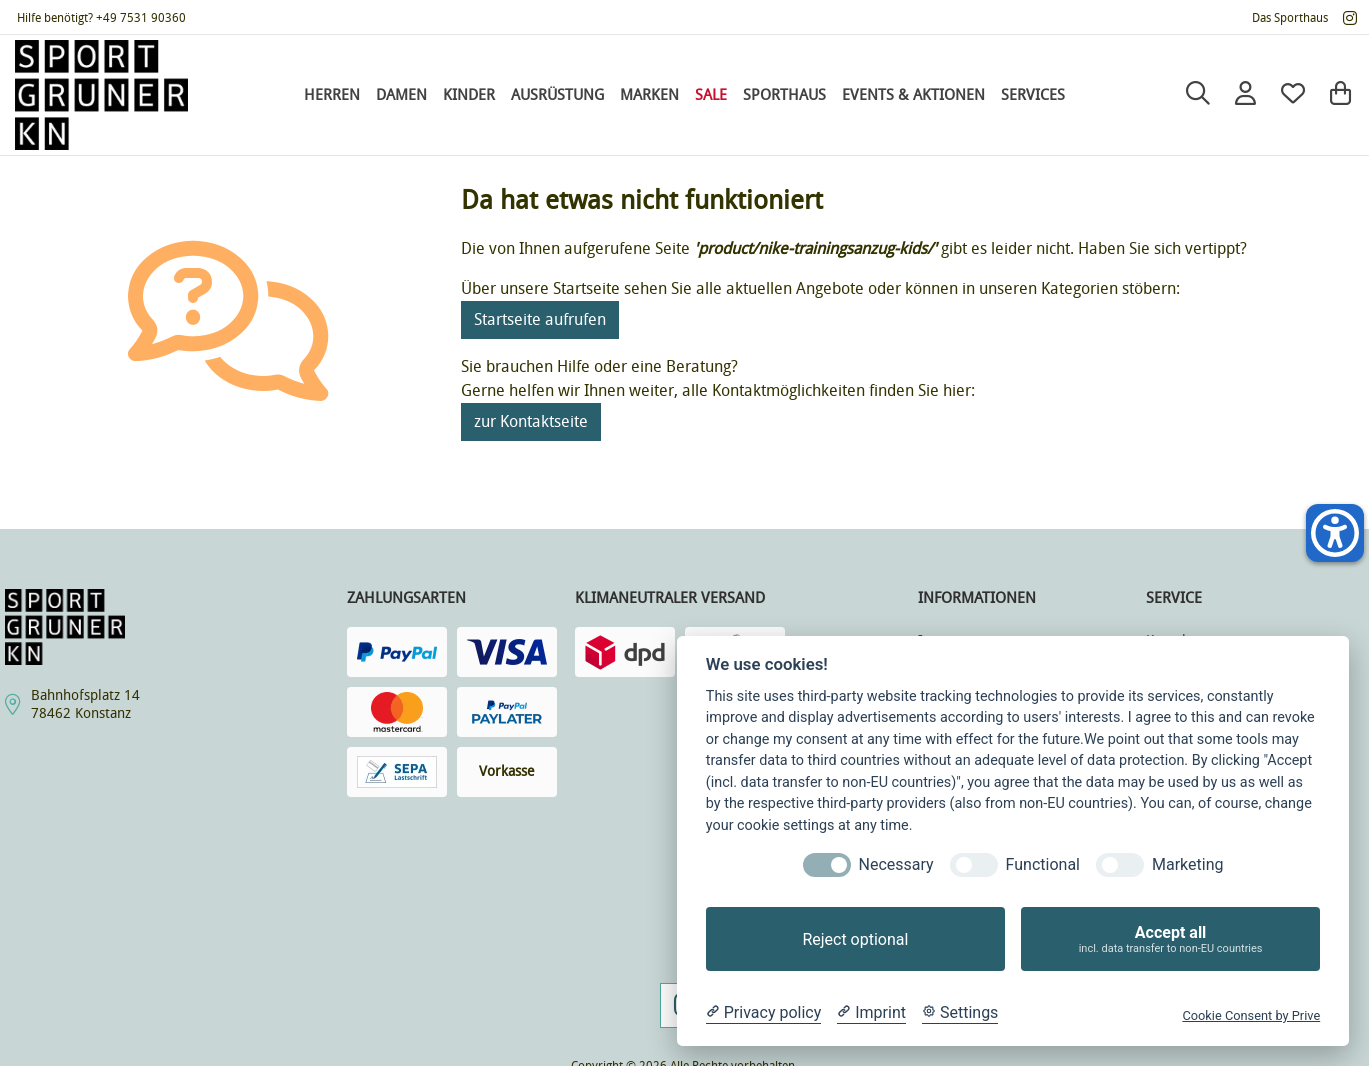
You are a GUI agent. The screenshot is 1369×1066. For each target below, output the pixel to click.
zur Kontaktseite (531, 421)
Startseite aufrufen (540, 319)
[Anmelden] (1245, 95)
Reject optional (855, 939)
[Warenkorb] (1340, 95)
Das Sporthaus (1290, 18)
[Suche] (1198, 95)
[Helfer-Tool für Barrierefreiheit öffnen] (1335, 533)
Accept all (1170, 939)
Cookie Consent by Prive (1251, 1015)
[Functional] (974, 865)
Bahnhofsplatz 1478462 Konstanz (85, 704)
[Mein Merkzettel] (1293, 95)
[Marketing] (1120, 865)
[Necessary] (827, 865)
